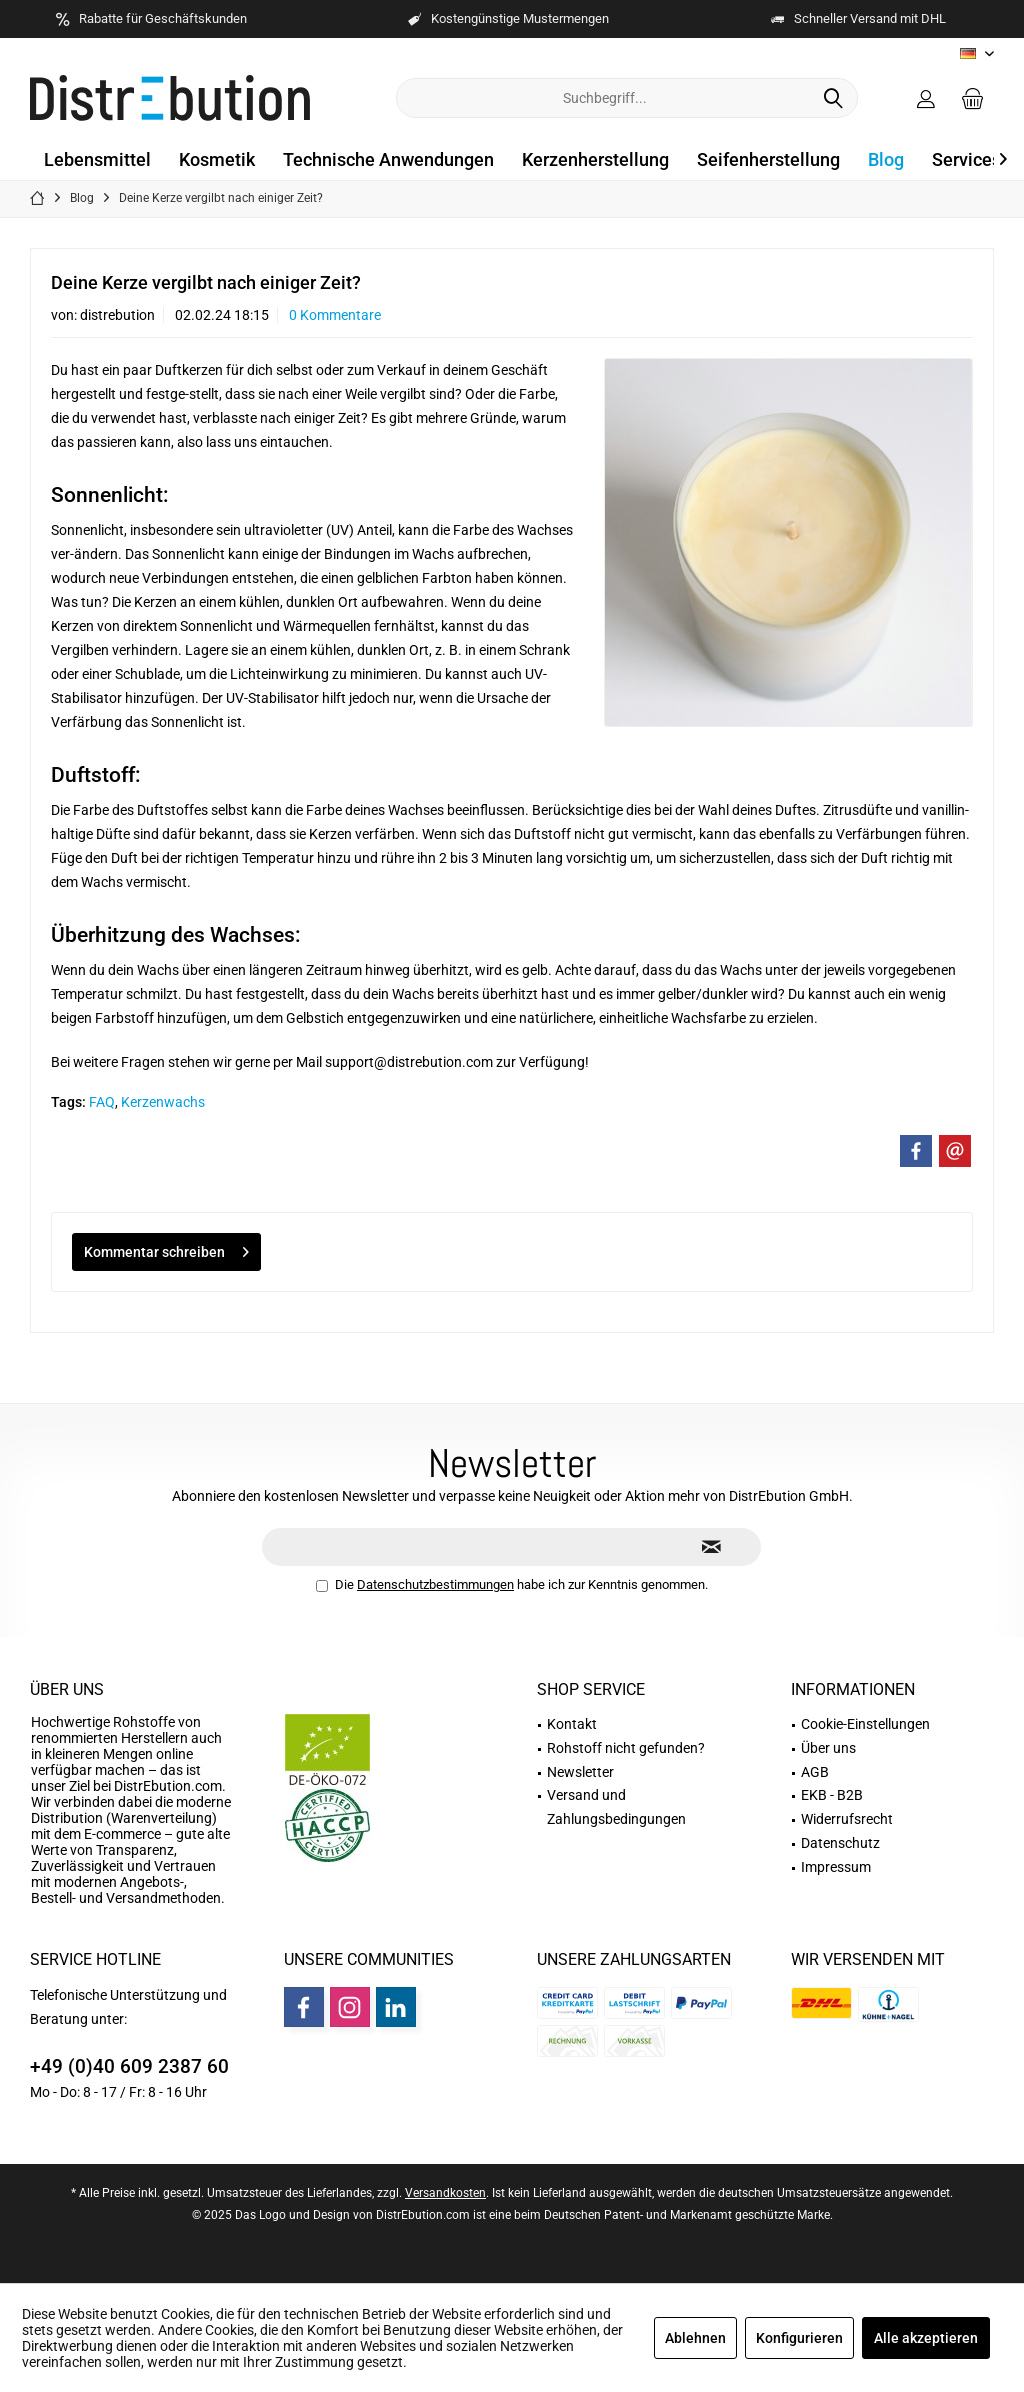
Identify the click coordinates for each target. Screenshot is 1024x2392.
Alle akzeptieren (926, 2338)
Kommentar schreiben (166, 1248)
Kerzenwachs (163, 1102)
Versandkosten (445, 2193)
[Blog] (886, 160)
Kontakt (572, 1724)
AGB (815, 1772)
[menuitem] (973, 98)
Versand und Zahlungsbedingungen (616, 1807)
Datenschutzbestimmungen (435, 1584)
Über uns (67, 1689)
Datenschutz (840, 1843)
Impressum (836, 1867)
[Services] (966, 160)
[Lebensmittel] (97, 160)
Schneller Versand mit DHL (870, 18)
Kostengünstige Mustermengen (520, 18)
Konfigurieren (799, 2338)
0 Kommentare (335, 315)
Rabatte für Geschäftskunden (163, 18)
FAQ (102, 1102)
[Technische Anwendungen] (388, 160)
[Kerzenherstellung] (595, 160)
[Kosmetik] (217, 160)
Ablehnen (695, 2338)
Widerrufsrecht (847, 1819)
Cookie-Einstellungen (865, 1724)
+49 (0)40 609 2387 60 (129, 2066)
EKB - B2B (832, 1795)
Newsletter (580, 1772)
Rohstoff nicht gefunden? (626, 1748)
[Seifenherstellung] (768, 160)
